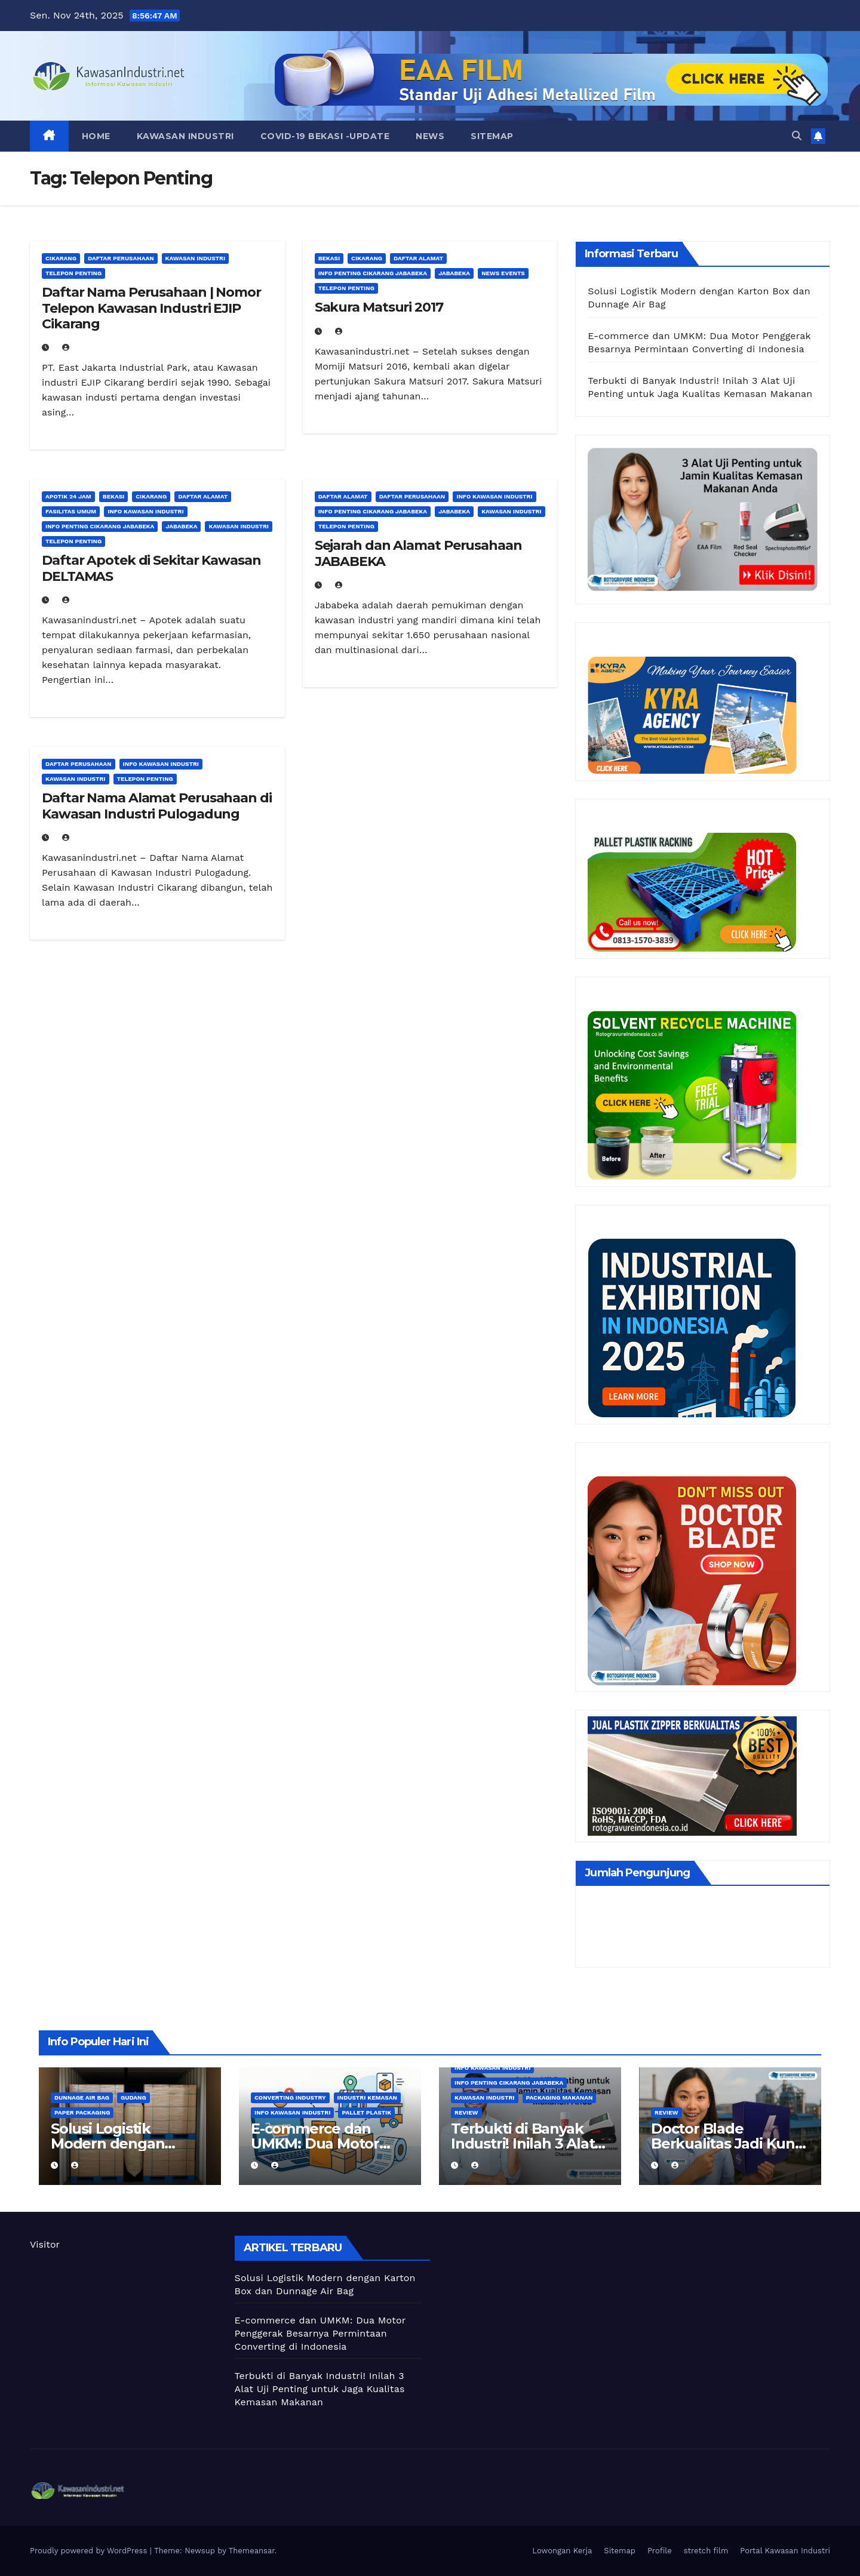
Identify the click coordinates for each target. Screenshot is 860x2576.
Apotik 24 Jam (68, 496)
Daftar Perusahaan (121, 258)
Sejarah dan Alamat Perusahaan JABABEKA (418, 553)
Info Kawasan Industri (145, 511)
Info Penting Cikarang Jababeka (372, 273)
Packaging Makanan (559, 2097)
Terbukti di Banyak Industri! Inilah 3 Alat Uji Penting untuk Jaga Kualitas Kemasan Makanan (320, 2389)
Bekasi (329, 258)
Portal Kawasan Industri (785, 2550)
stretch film (706, 2550)
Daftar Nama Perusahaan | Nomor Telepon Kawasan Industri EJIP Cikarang (151, 308)
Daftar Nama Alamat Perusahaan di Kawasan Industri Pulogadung (157, 805)
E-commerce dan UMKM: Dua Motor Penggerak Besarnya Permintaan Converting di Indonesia (320, 2333)
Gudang (133, 2097)
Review (466, 2112)
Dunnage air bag (81, 2097)
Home (96, 136)
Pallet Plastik (366, 2112)
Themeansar (252, 2550)
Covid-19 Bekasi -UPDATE (325, 136)
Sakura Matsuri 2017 (379, 307)
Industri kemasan (367, 2097)
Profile (659, 2550)
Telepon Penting (73, 273)
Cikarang (60, 258)
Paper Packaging (82, 2112)
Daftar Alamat (418, 258)
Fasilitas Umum (70, 511)
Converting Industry (290, 2097)
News (430, 136)
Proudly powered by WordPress (90, 2550)
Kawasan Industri (185, 136)
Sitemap (492, 136)
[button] (796, 135)
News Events (503, 273)
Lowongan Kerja (562, 2550)
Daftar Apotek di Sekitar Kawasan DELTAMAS (151, 568)
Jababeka (454, 273)
